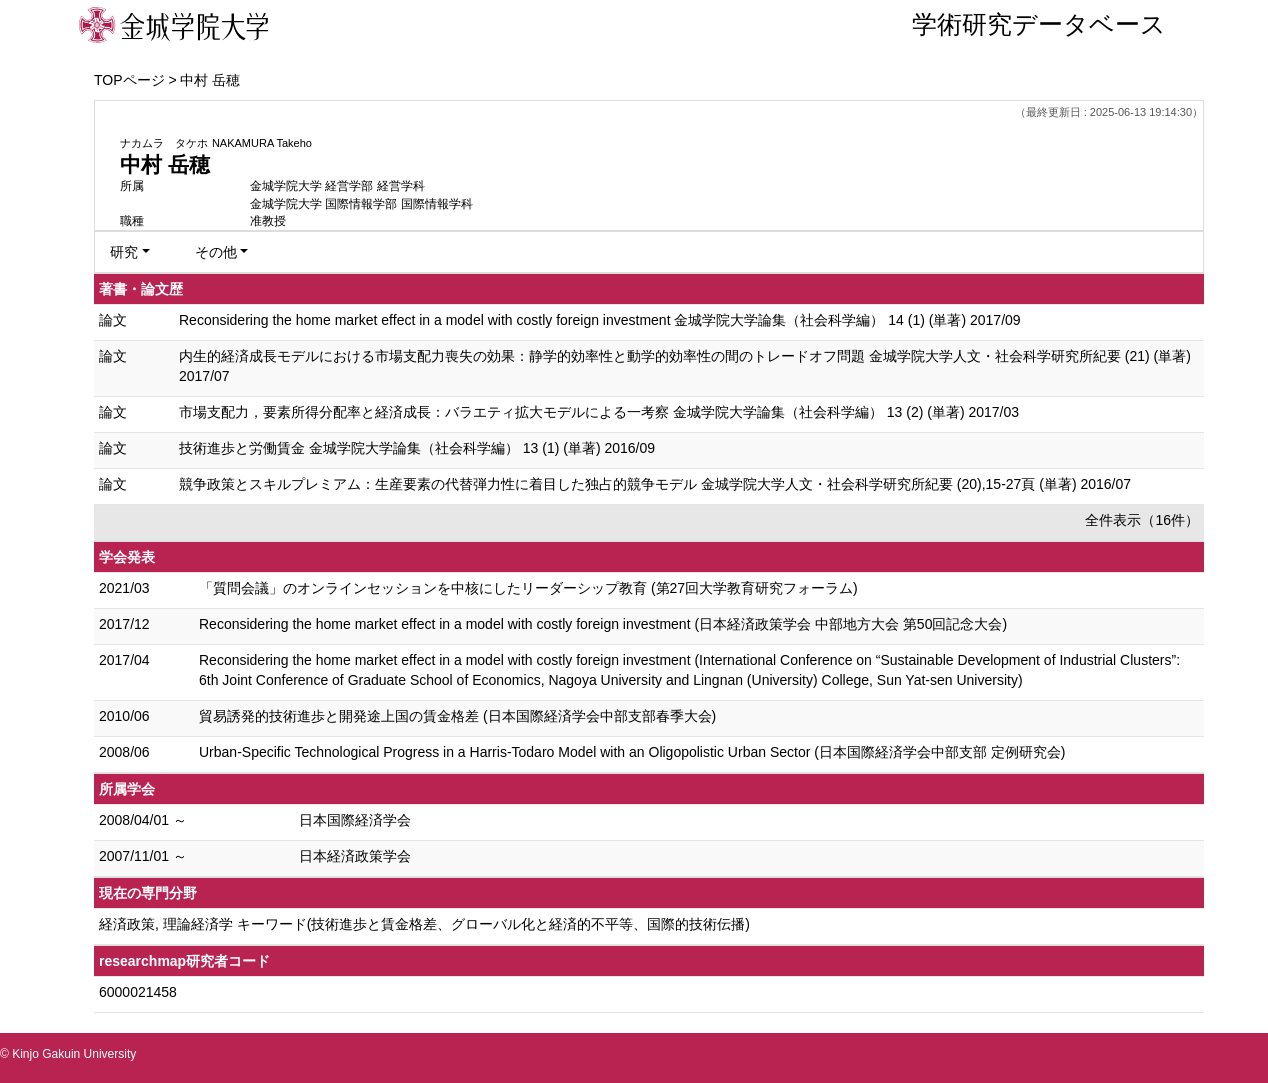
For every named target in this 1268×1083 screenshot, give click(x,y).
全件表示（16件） (1142, 520)
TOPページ (129, 80)
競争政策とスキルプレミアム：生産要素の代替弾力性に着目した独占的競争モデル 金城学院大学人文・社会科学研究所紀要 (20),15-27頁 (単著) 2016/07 (655, 484)
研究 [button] (124, 252)
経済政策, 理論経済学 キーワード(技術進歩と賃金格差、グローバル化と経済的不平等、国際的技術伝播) (424, 924)
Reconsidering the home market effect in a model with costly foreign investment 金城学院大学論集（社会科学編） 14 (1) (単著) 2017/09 (600, 320)
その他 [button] (216, 252)
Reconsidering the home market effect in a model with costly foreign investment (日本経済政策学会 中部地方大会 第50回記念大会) (603, 624)
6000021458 (138, 992)
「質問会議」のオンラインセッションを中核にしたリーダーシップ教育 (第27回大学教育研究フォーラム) (528, 588)
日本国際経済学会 (355, 820)
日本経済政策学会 (355, 856)
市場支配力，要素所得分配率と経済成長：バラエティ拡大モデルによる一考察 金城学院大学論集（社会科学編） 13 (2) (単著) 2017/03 (599, 412)
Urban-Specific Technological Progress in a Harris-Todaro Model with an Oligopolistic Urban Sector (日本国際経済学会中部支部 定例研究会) (632, 752)
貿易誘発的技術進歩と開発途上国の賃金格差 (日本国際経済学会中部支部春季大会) (457, 716)
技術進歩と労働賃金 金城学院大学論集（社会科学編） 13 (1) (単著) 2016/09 (417, 448)
